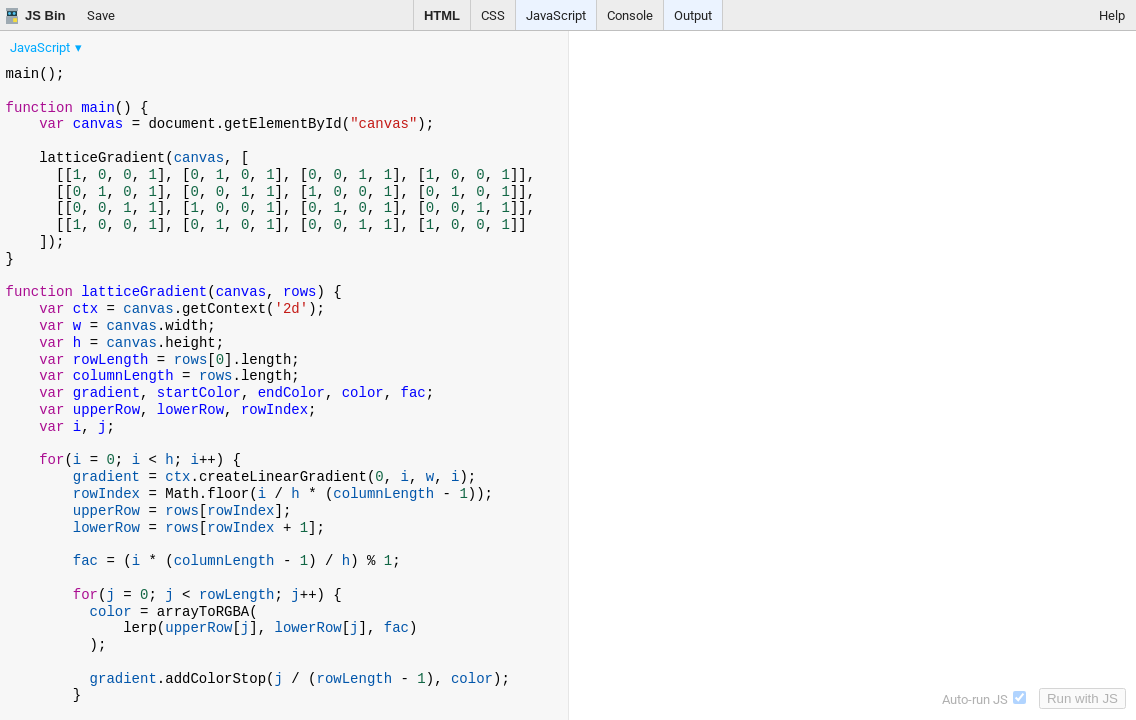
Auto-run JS (984, 699)
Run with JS (1082, 698)
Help (1112, 15)
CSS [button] (493, 15)
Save (101, 15)
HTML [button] (442, 15)
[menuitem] (47, 47)
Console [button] (630, 15)
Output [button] (693, 15)
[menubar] (160, 43)
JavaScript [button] (556, 15)
